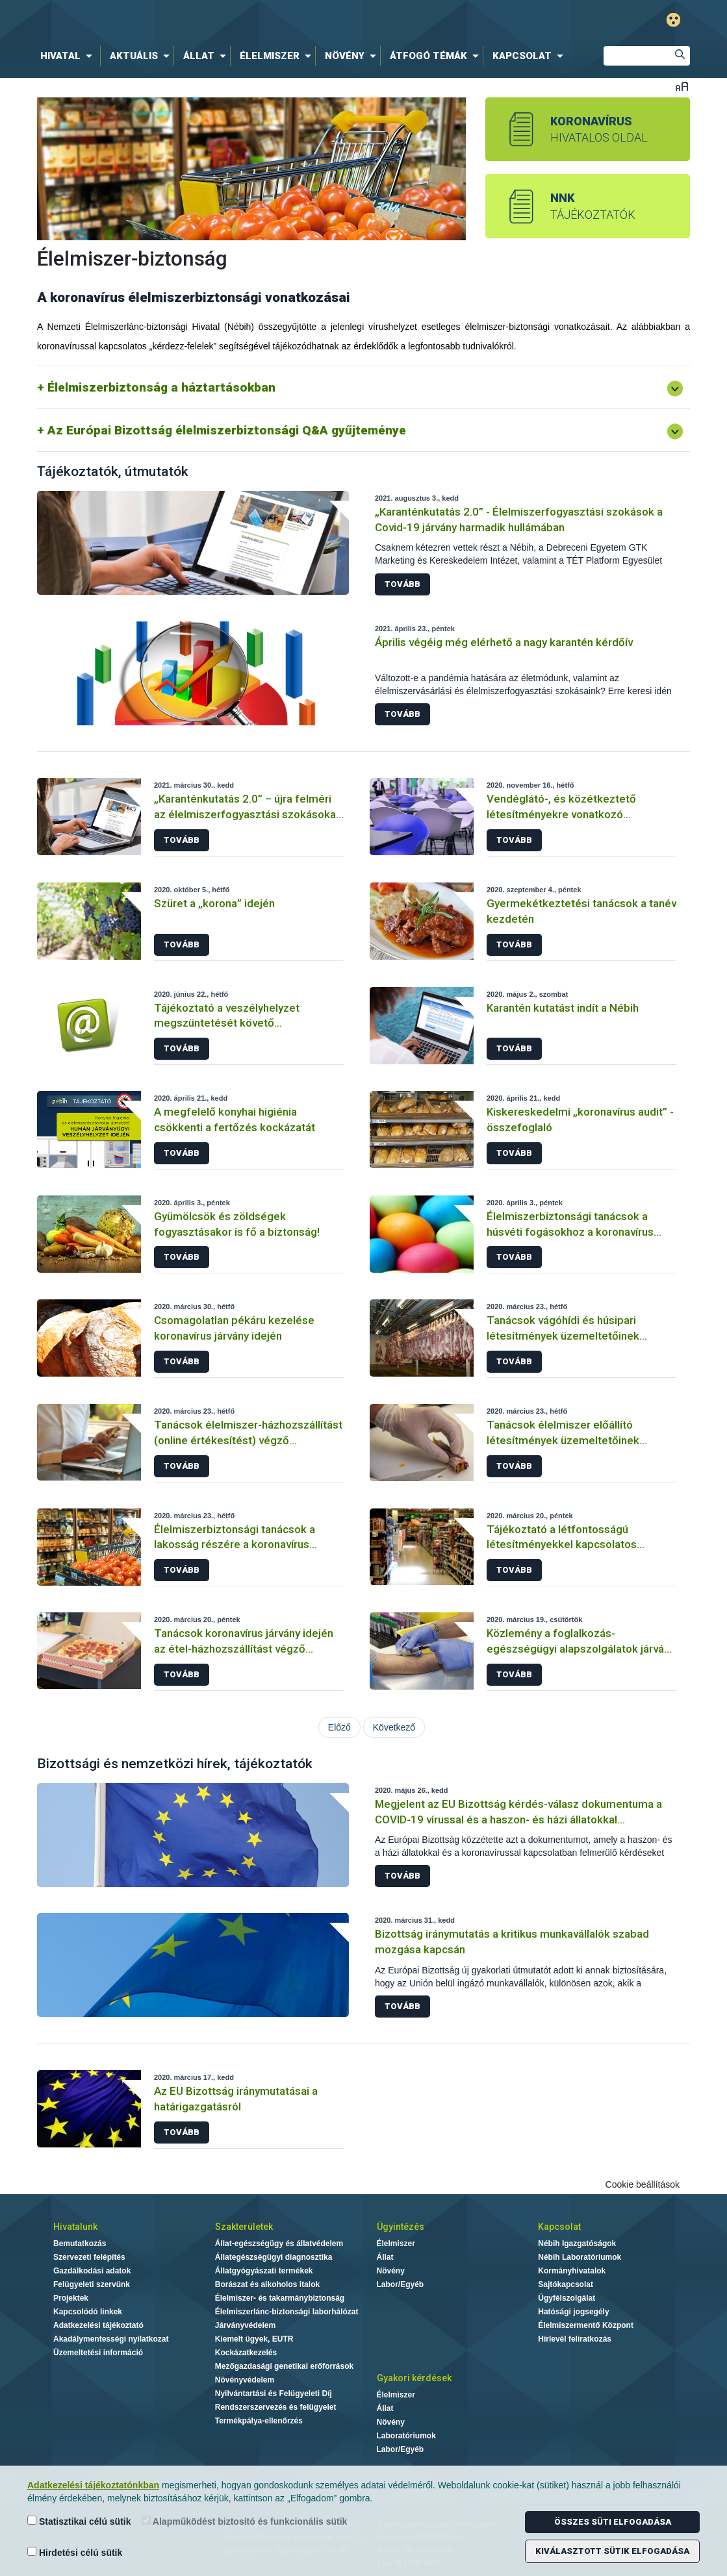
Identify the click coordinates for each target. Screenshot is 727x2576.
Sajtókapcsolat (565, 2284)
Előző (339, 1727)
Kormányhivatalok (572, 2270)
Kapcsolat (559, 2226)
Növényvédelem (244, 2379)
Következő (394, 1727)
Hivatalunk (75, 2226)
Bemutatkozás (79, 2243)
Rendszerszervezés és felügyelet (276, 2407)
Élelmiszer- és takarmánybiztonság (279, 2298)
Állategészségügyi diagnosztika (274, 2257)
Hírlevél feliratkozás (574, 2339)
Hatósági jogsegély (573, 2311)
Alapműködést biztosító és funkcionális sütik (245, 2521)
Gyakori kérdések (414, 2378)
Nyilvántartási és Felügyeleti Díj (273, 2393)
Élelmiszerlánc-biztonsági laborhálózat (287, 2311)
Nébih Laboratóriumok (579, 2257)
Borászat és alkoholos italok (267, 2284)
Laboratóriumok (406, 2435)
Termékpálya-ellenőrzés (259, 2420)
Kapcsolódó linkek (87, 2311)
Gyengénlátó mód (673, 20)
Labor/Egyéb (400, 2284)
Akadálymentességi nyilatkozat (110, 2339)
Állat (385, 2257)
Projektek (70, 2298)
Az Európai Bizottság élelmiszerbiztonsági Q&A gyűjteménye (226, 430)
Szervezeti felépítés (89, 2257)
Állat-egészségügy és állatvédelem (279, 2243)
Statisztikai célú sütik (79, 2521)
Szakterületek (244, 2226)
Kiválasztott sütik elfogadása (612, 2551)
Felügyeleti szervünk (91, 2284)
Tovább (402, 584)
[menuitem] (69, 56)
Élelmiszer (396, 2243)
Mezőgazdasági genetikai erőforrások (284, 2366)
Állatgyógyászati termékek (264, 2270)
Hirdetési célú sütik (74, 2552)
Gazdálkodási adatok (92, 2270)
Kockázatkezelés (246, 2352)
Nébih (225, 20)
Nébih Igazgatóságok (577, 2243)
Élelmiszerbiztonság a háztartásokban (161, 387)
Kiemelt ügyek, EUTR (254, 2339)
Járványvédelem (245, 2325)
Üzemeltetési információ (98, 2352)
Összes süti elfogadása (612, 2522)
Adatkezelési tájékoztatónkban (93, 2485)
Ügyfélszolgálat (566, 2298)
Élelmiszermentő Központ (585, 2325)
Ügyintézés (400, 2226)
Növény (391, 2270)
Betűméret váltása (682, 86)
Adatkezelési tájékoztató (98, 2325)
